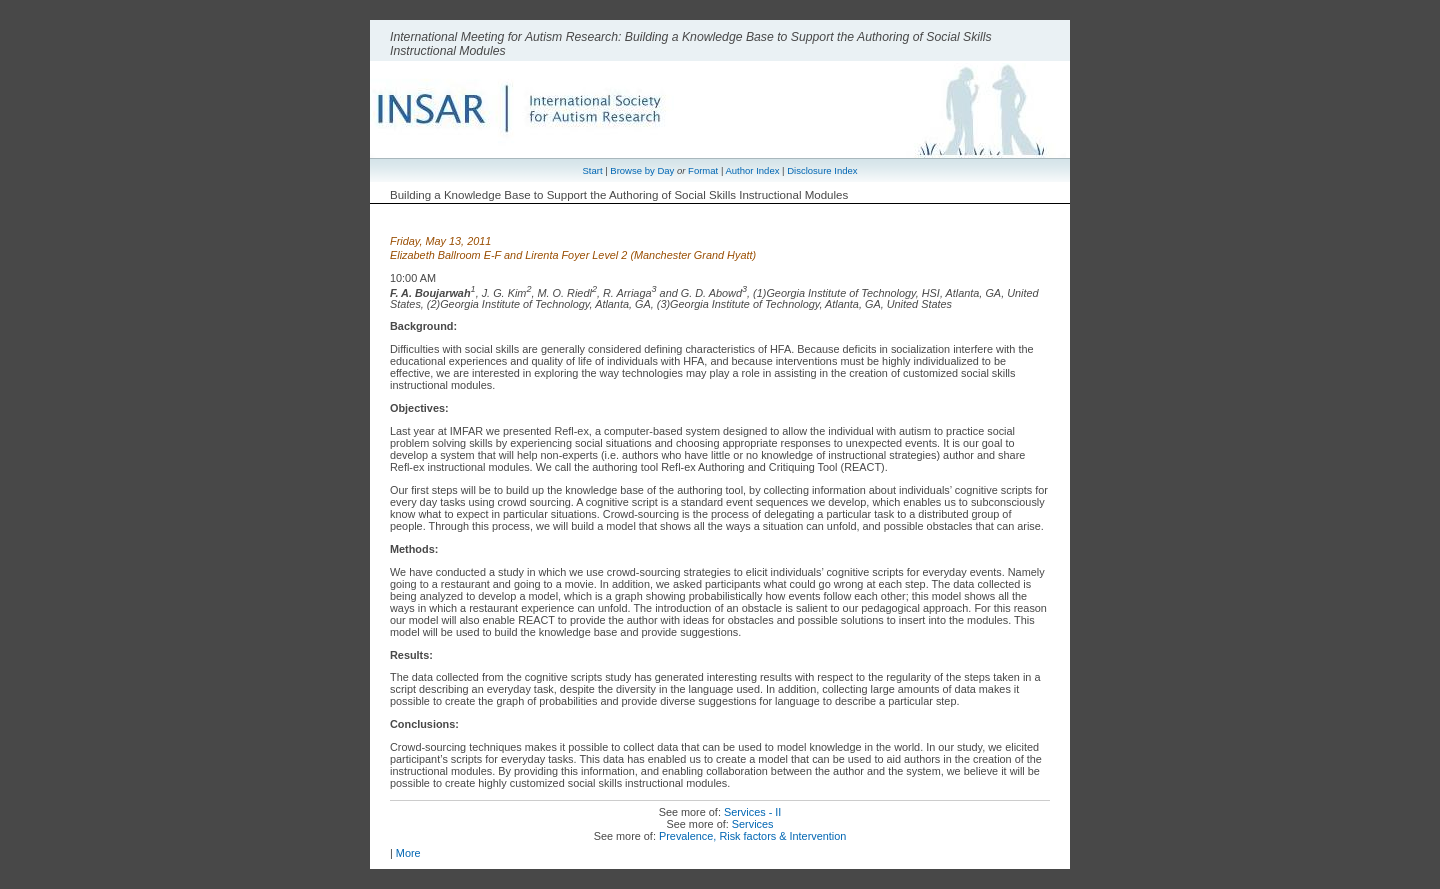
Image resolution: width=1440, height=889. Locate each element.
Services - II (752, 812)
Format (703, 170)
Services (753, 824)
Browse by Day (642, 170)
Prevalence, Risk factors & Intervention (752, 836)
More (408, 853)
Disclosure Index (822, 170)
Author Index (752, 170)
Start (592, 170)
